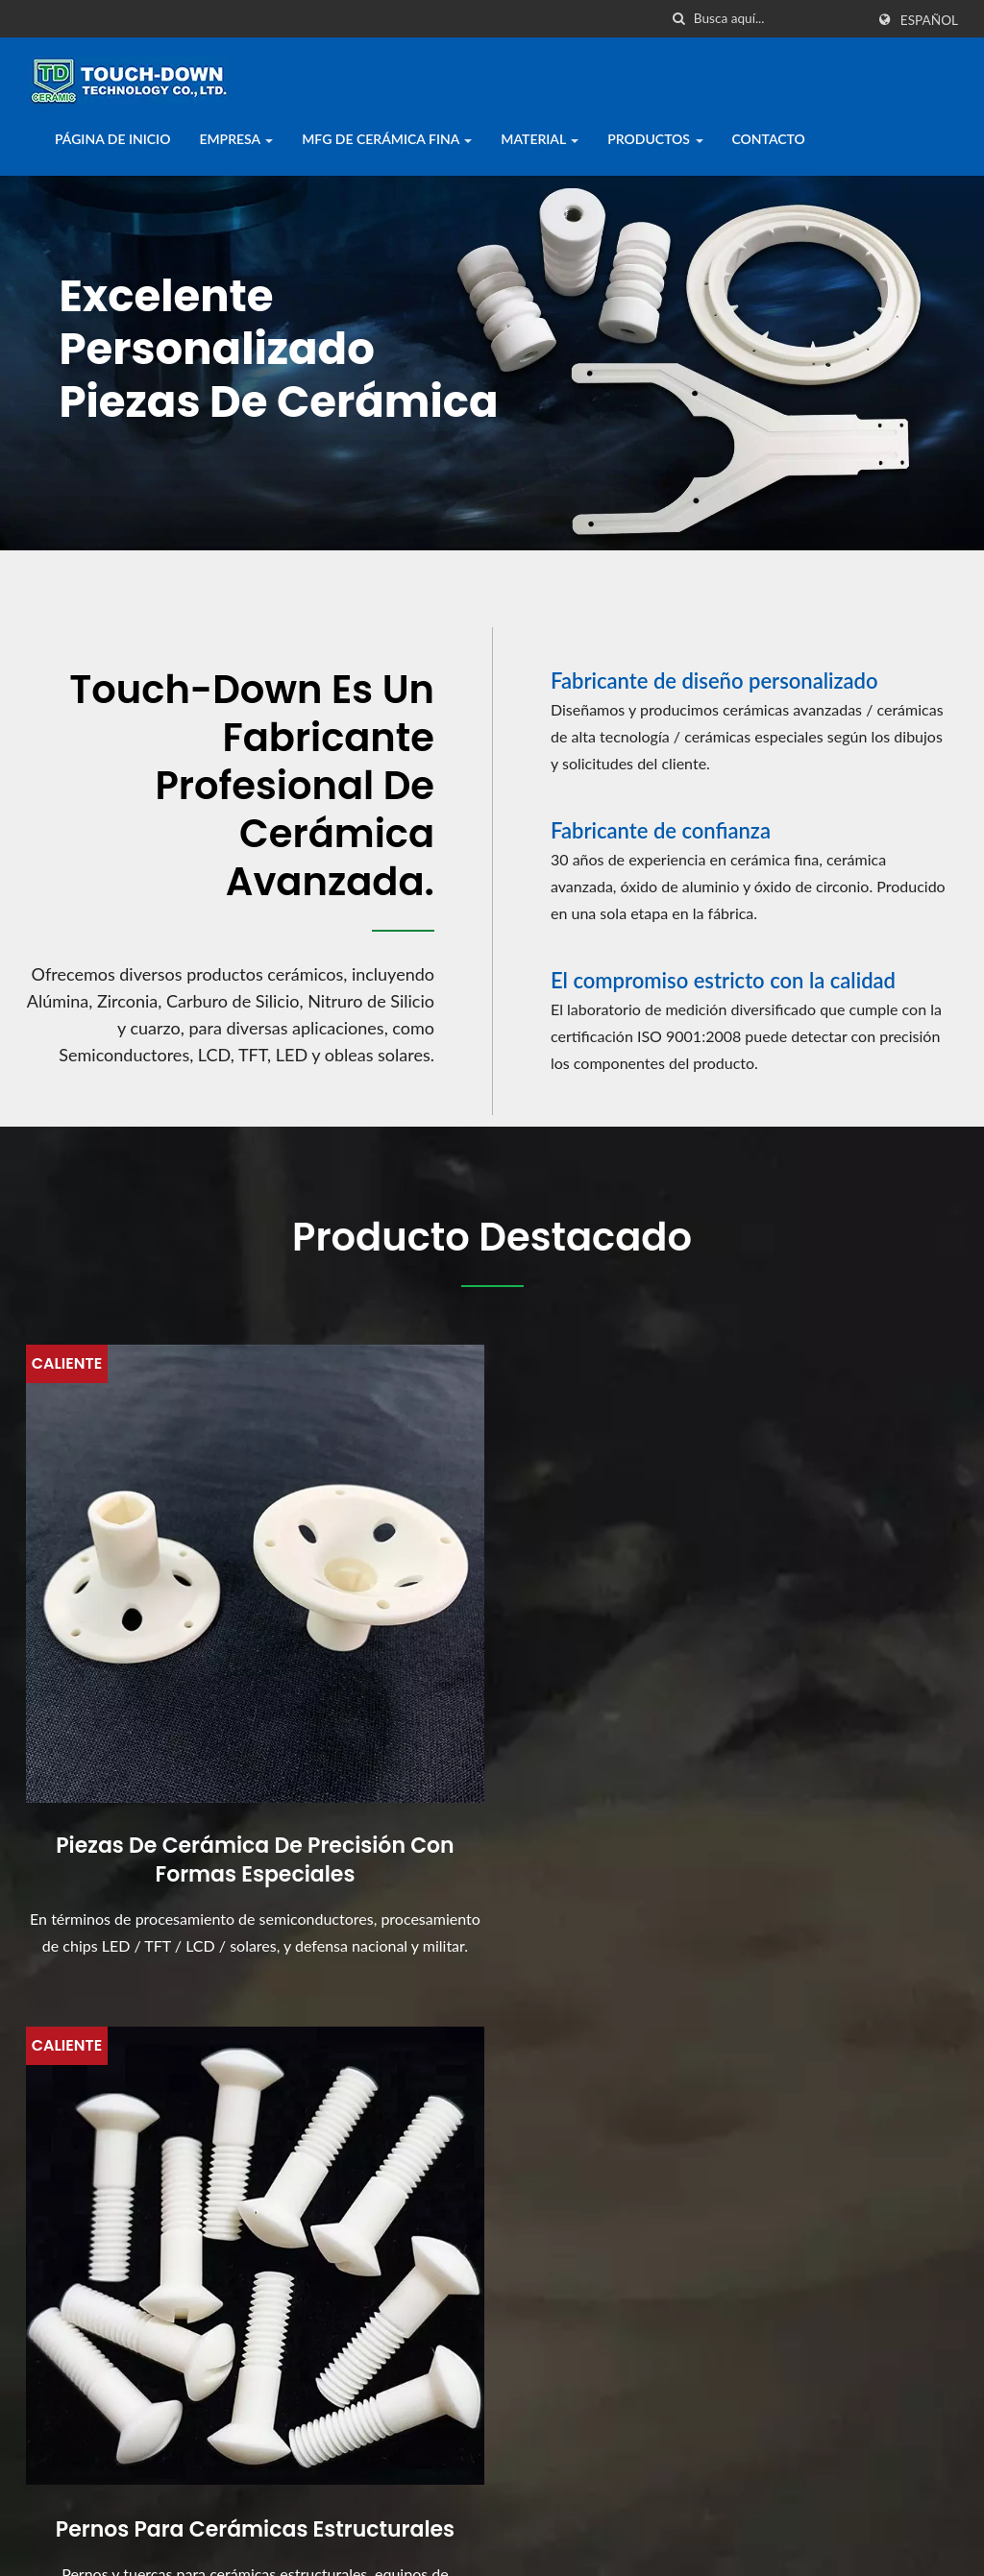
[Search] (779, 19)
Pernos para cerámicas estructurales (492, 1694)
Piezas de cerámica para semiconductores (812, 1694)
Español (929, 20)
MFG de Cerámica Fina (387, 139)
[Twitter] (60, 2401)
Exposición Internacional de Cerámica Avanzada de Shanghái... (610, 2269)
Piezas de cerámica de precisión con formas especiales (171, 1708)
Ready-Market (910, 2524)
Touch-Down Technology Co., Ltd (264, 2524)
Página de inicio (112, 139)
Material (539, 139)
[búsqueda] (679, 19)
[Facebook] (35, 2401)
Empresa (236, 139)
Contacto (768, 139)
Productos (654, 139)
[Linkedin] (87, 2401)
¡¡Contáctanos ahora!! (864, 1990)
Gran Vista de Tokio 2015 (600, 2377)
